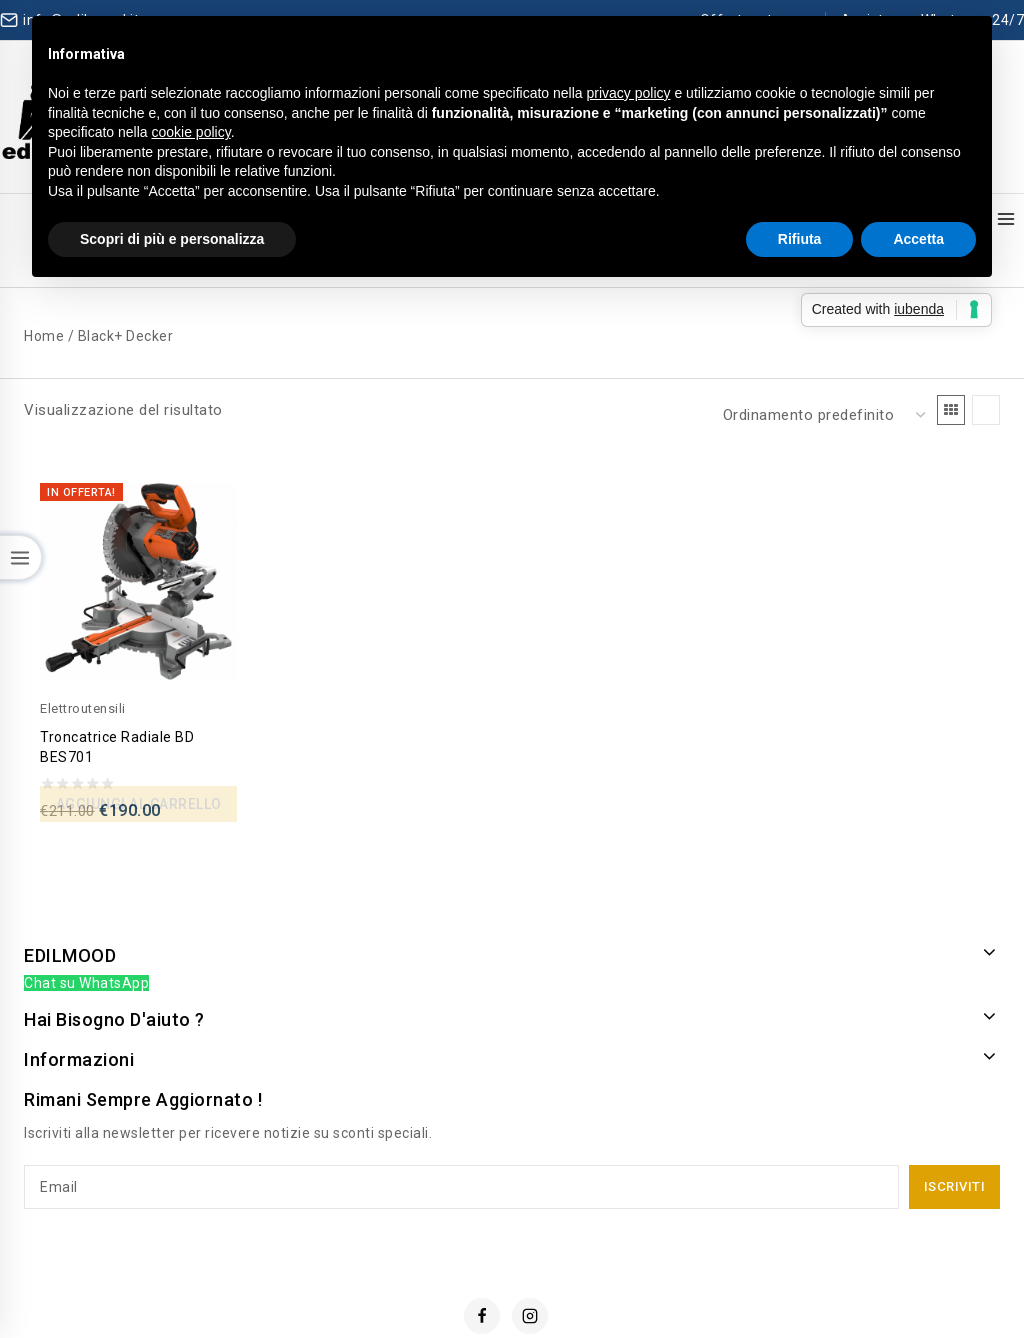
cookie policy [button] (191, 132)
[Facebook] (482, 1264)
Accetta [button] (918, 239)
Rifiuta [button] (800, 239)
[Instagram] (530, 1264)
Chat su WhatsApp (86, 932)
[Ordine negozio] (822, 373)
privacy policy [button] (629, 93)
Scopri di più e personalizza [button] (172, 239)
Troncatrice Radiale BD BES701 (122, 695)
